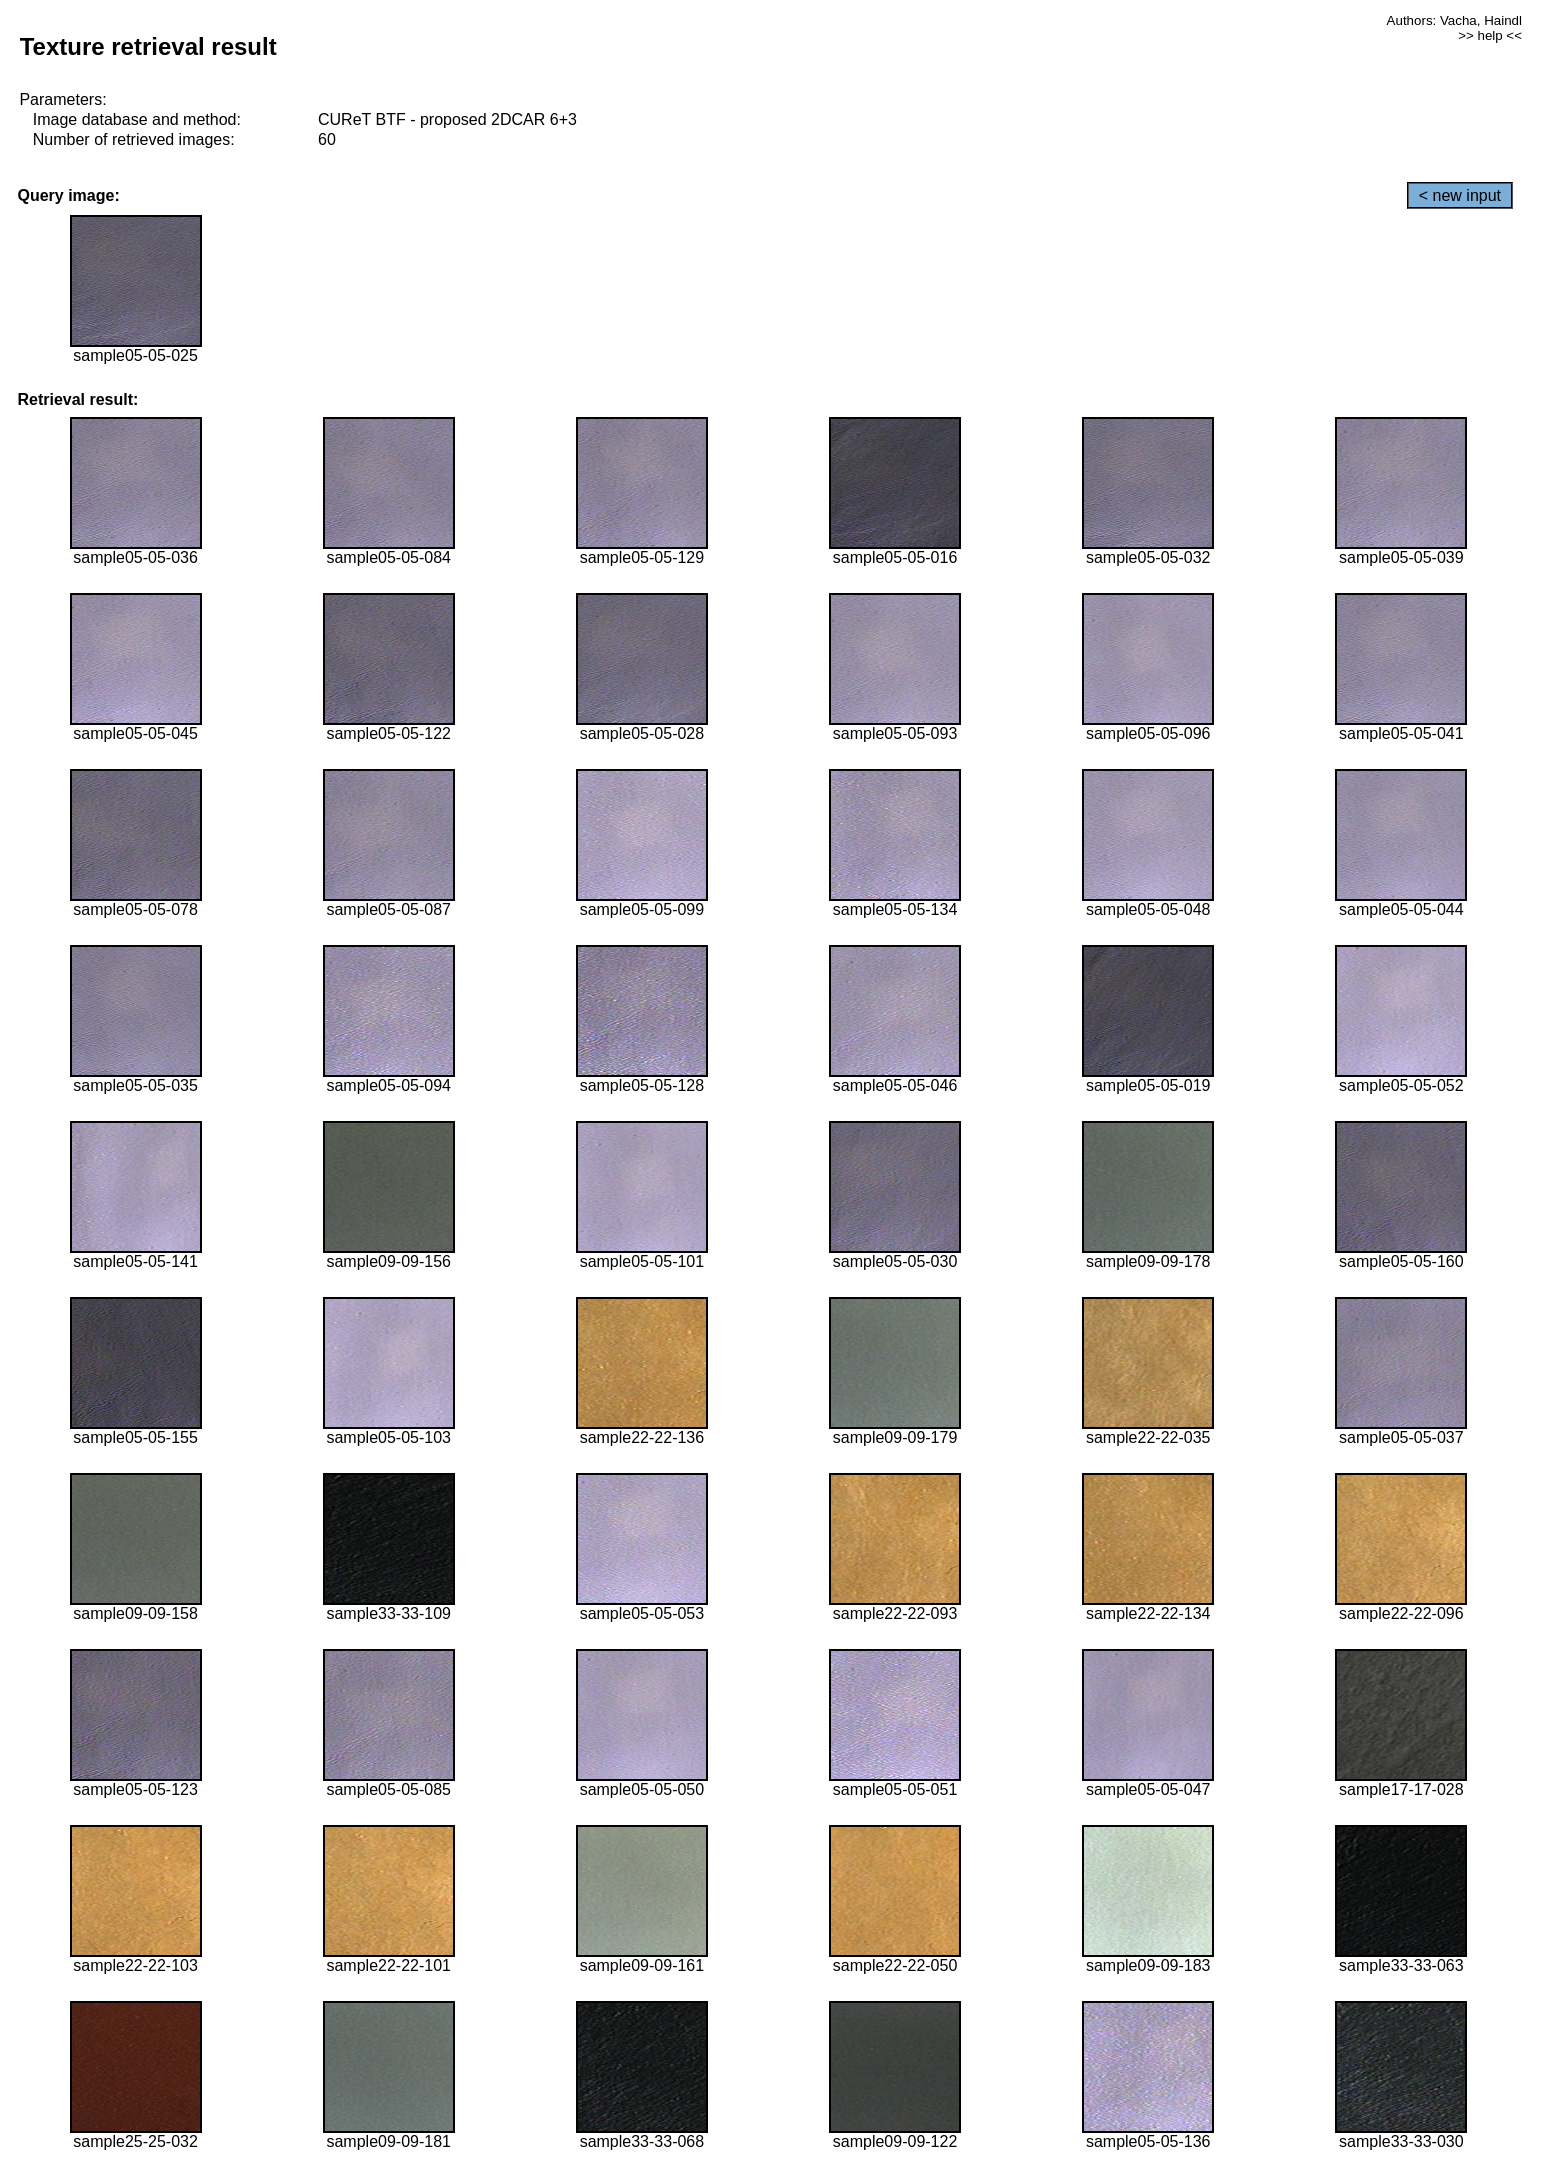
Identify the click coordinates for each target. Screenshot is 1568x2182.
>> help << (1490, 35)
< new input (1460, 195)
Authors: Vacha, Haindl (1454, 20)
